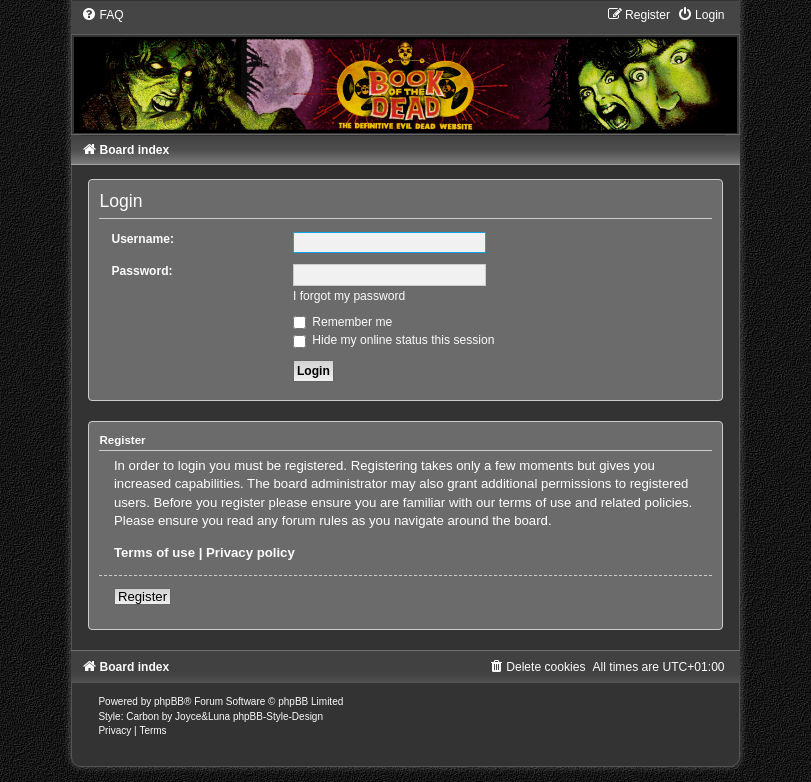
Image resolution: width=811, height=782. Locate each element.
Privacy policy (250, 552)
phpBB (169, 701)
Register (142, 596)
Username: (142, 239)
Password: (141, 271)
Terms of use (154, 552)
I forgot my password (349, 296)
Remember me (342, 322)
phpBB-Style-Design (278, 716)
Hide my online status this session (394, 340)
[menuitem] (102, 15)
